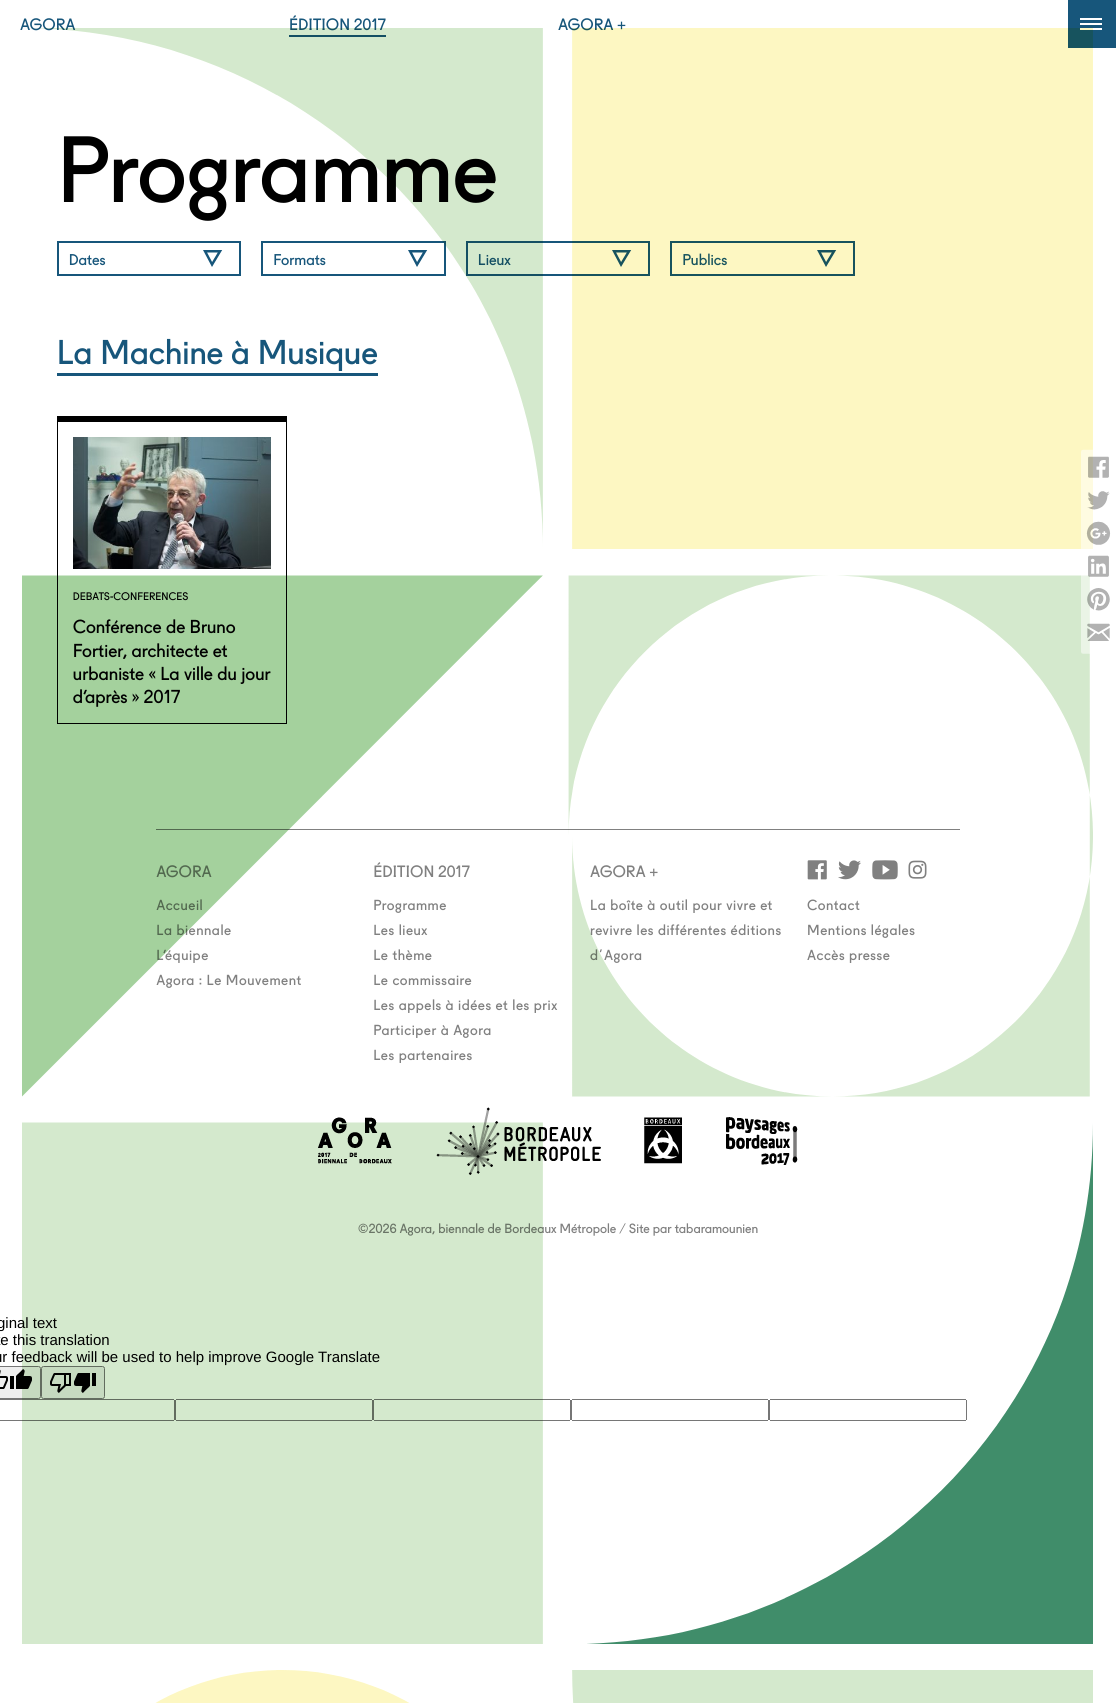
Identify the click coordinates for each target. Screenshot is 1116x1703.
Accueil (179, 904)
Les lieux (400, 929)
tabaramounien (716, 1228)
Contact (833, 904)
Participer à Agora (432, 1029)
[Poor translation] (73, 1382)
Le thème (402, 954)
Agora (48, 24)
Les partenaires (423, 1054)
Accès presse (848, 954)
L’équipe (182, 954)
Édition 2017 (337, 24)
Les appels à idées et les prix (465, 1004)
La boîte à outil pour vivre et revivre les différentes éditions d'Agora (686, 929)
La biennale (193, 929)
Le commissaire (422, 979)
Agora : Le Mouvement (229, 979)
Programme (277, 162)
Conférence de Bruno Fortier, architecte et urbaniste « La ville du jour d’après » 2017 (172, 660)
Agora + (592, 24)
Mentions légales (861, 929)
